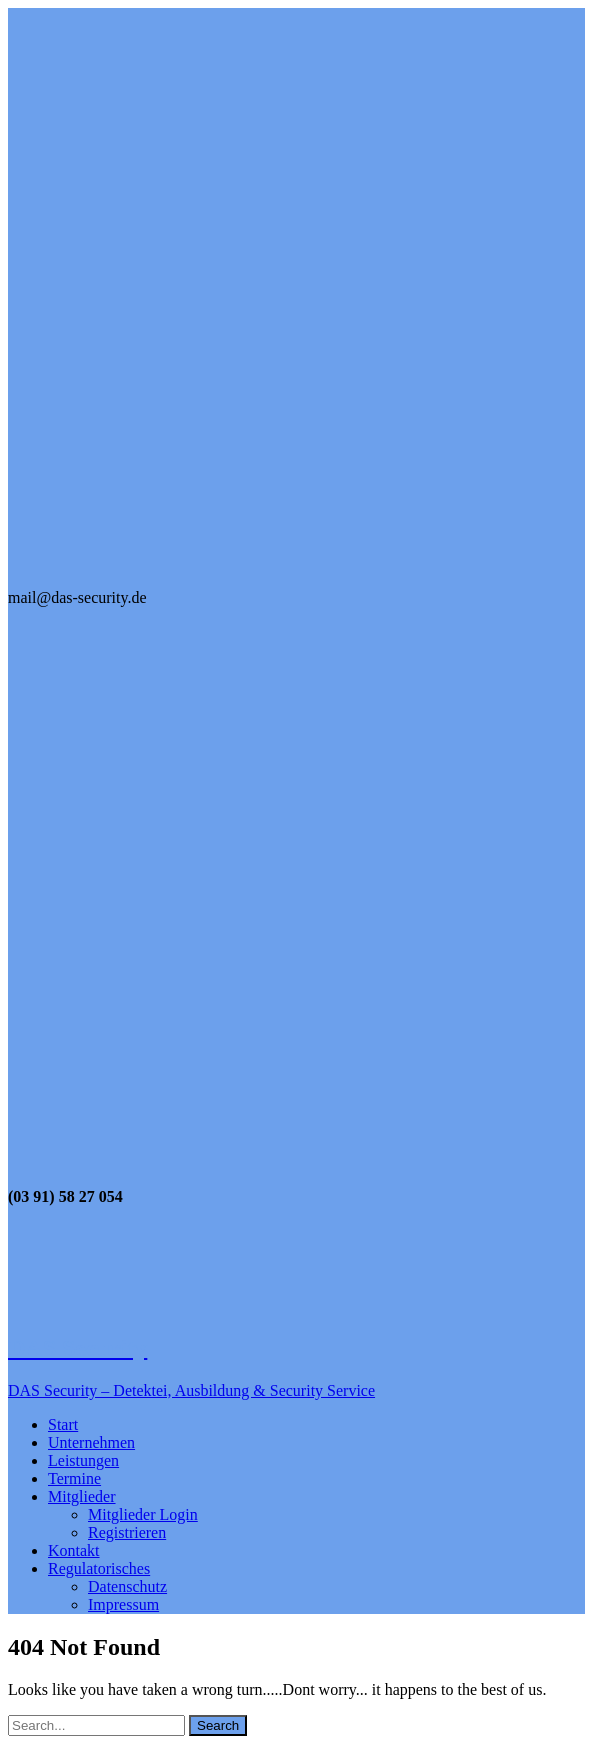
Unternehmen (91, 1442)
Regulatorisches (99, 1568)
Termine (74, 1478)
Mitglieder (82, 1496)
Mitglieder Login (143, 1514)
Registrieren (127, 1532)
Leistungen (83, 1460)
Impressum (123, 1604)
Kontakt (74, 1550)
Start (63, 1424)
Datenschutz (127, 1586)
